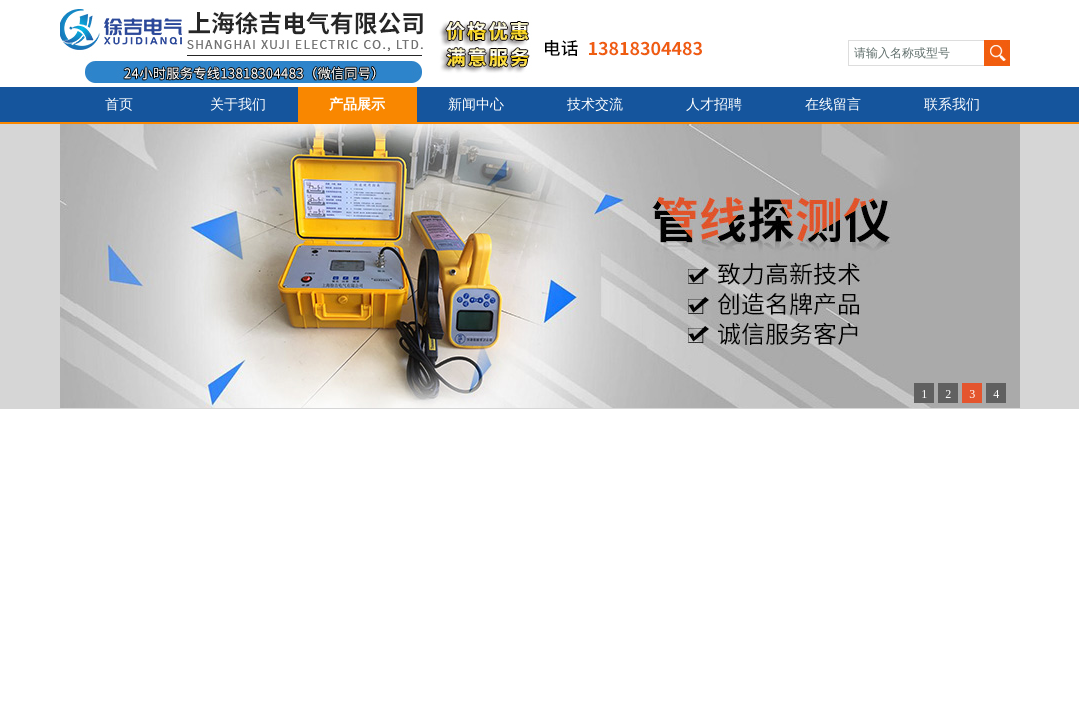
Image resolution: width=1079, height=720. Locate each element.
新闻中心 (476, 104)
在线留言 (833, 104)
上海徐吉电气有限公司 (393, 43)
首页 (119, 104)
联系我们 (952, 104)
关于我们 (238, 104)
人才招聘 (714, 104)
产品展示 (357, 104)
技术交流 (595, 104)
